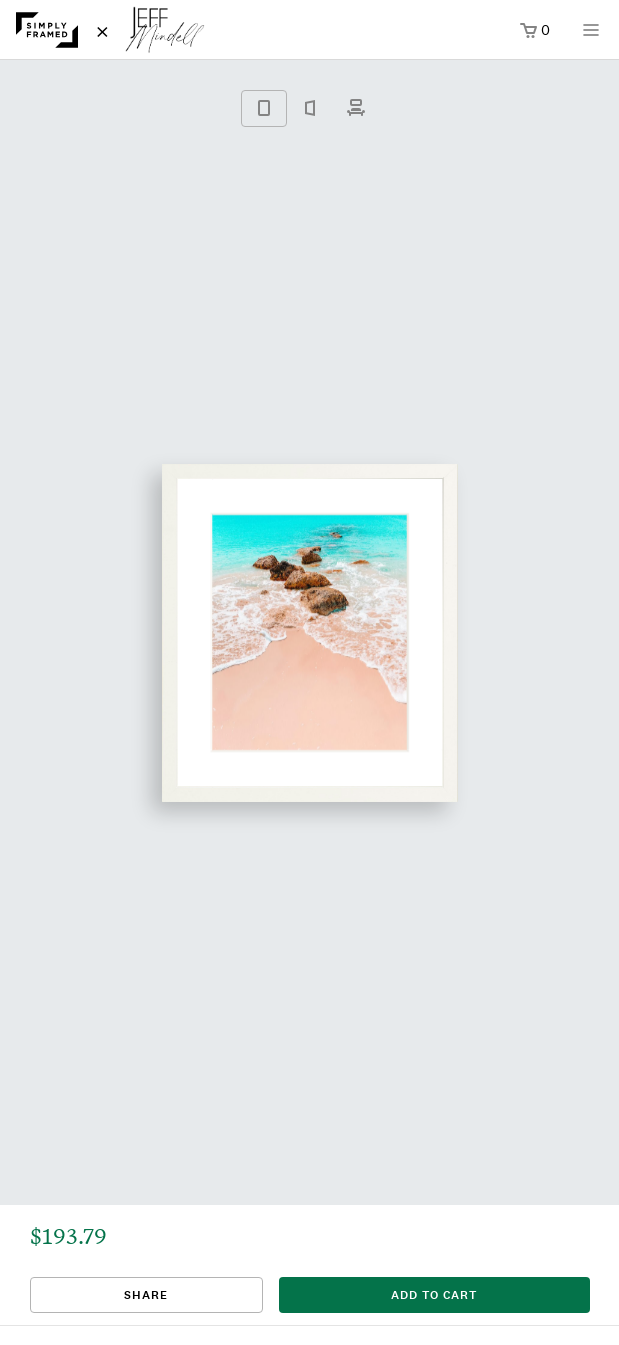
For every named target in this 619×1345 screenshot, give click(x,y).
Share (146, 1295)
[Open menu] (591, 36)
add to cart (434, 1295)
